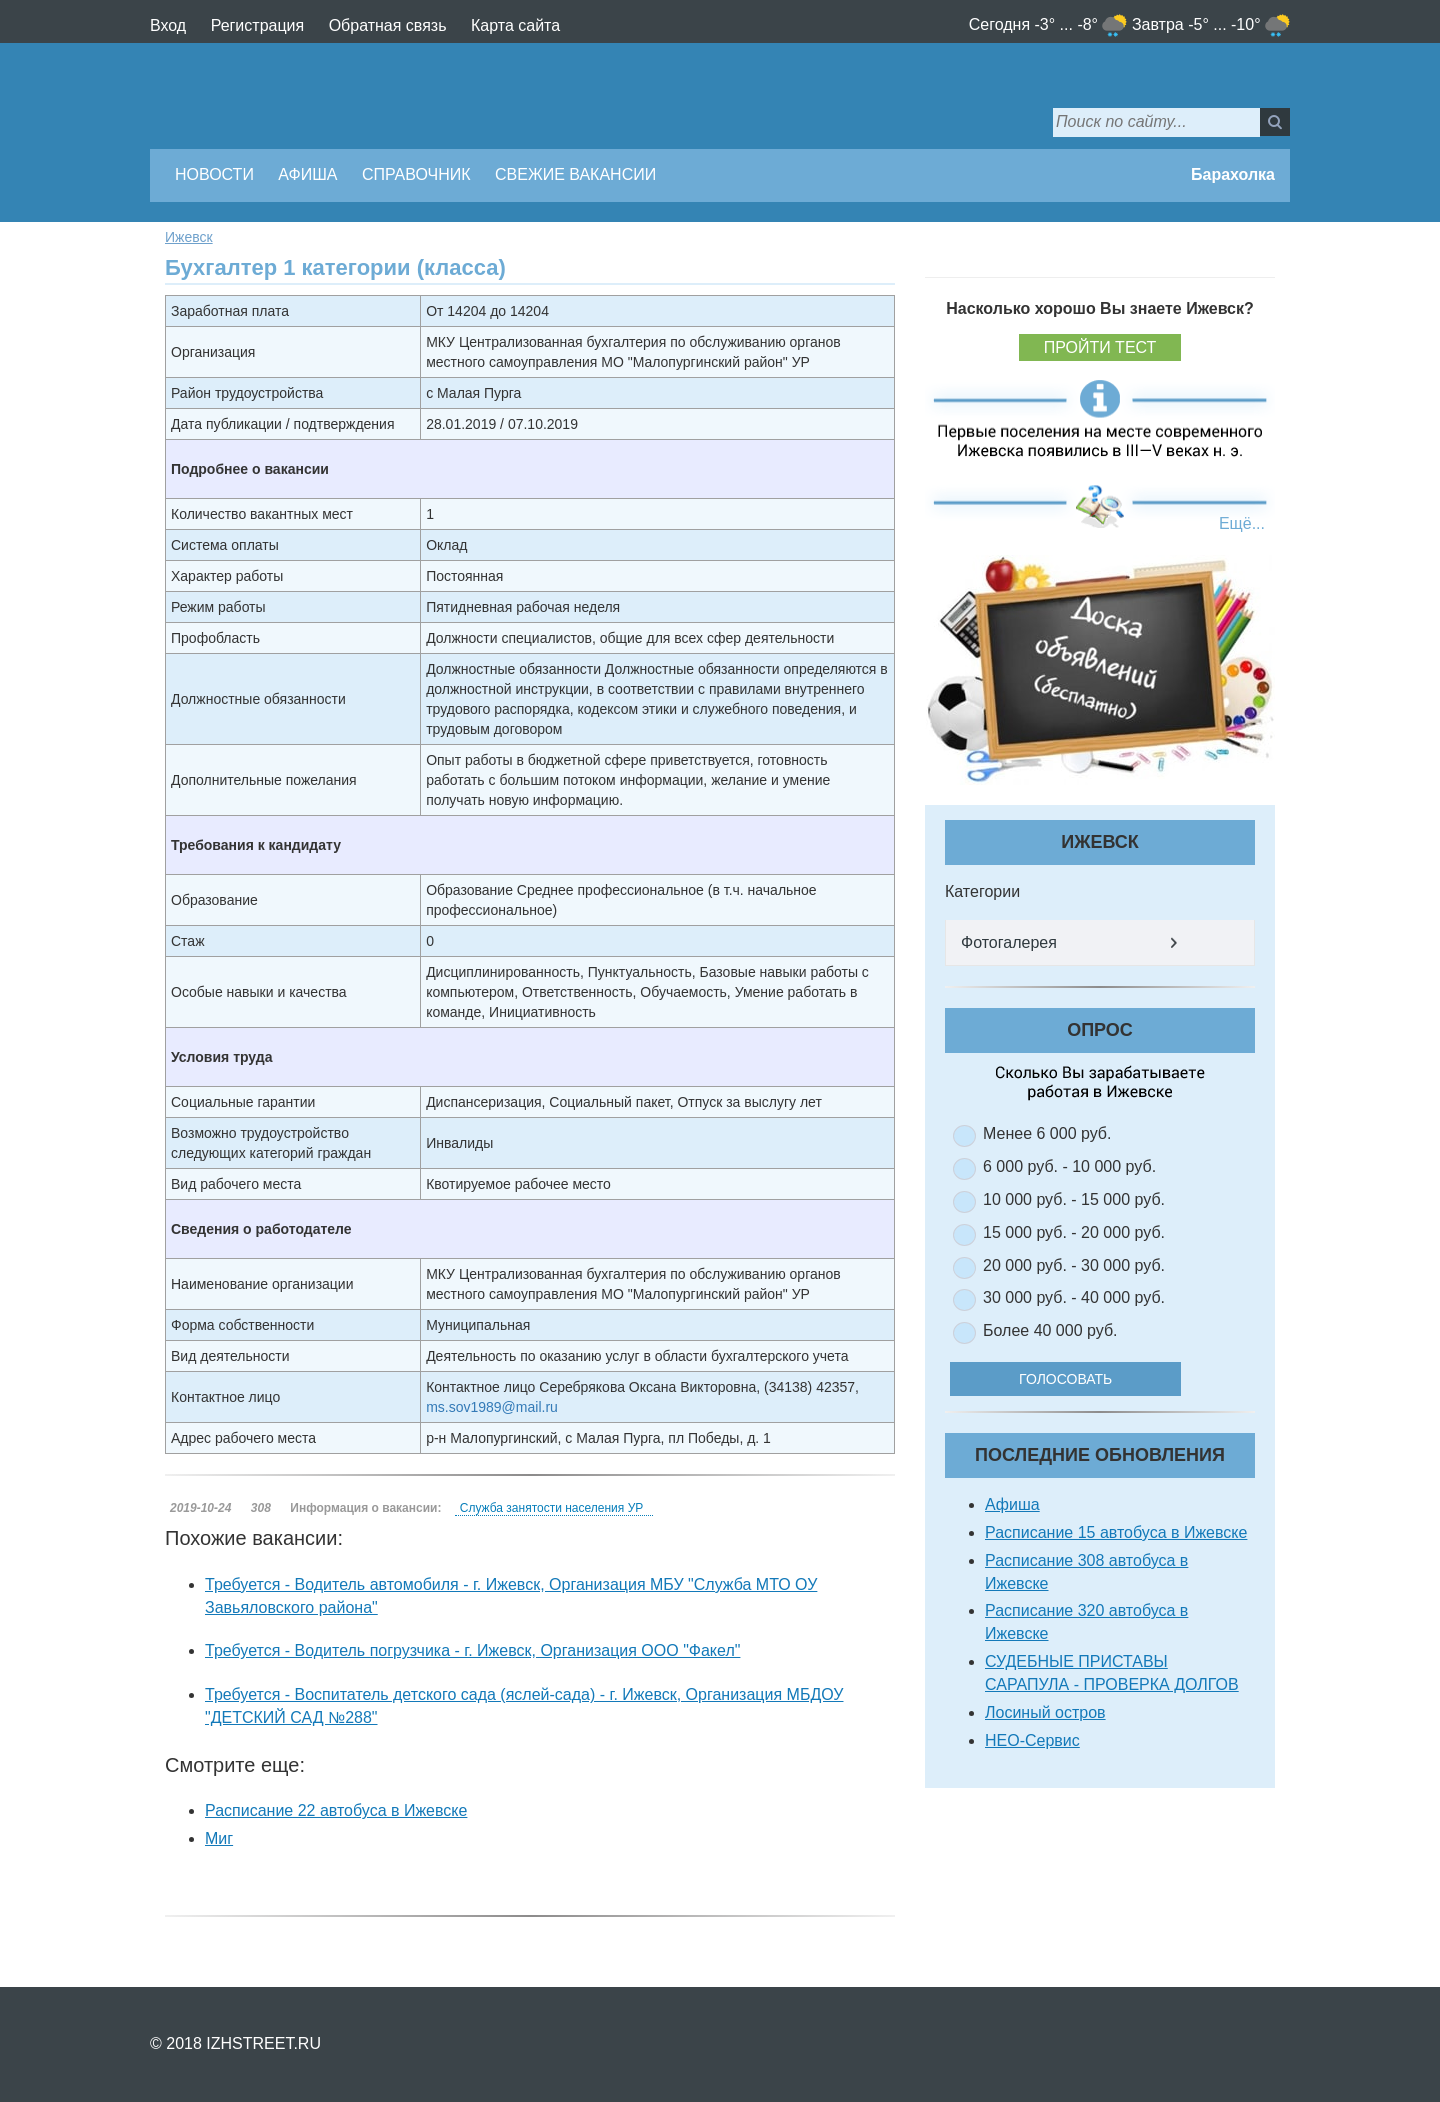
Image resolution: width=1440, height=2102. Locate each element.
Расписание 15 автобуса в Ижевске (1116, 1532)
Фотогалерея (1009, 942)
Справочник (416, 174)
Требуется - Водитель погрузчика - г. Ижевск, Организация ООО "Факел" (472, 1650)
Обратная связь (388, 25)
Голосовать (1079, 1379)
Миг (219, 1838)
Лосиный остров (1045, 1712)
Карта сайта (515, 25)
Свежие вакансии (575, 174)
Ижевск (189, 237)
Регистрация (258, 25)
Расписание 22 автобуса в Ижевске (336, 1810)
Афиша (307, 174)
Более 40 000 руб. (1050, 1330)
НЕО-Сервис (1032, 1740)
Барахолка (1233, 174)
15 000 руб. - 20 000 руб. (1074, 1232)
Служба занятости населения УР (551, 1508)
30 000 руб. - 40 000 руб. (1074, 1297)
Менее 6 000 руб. (1047, 1133)
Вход (168, 25)
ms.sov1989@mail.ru (492, 1407)
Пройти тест (1100, 347)
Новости (214, 174)
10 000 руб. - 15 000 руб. (1074, 1199)
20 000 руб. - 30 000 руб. (1074, 1265)
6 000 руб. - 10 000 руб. (1069, 1166)
